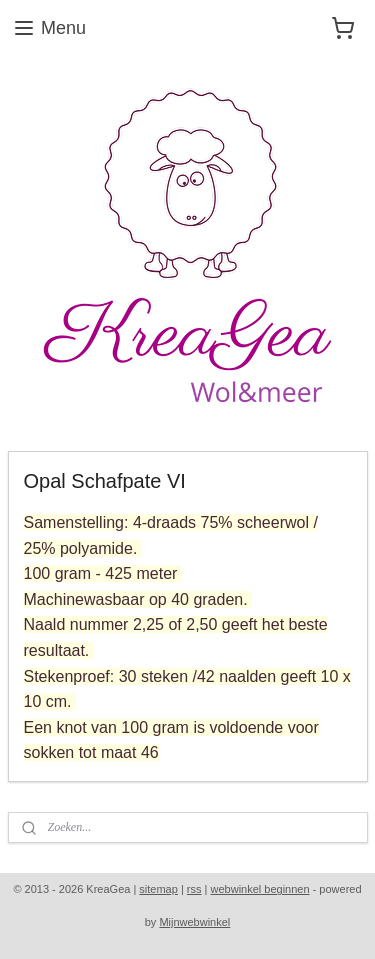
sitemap (158, 889)
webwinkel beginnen (260, 889)
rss (194, 889)
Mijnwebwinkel (194, 922)
